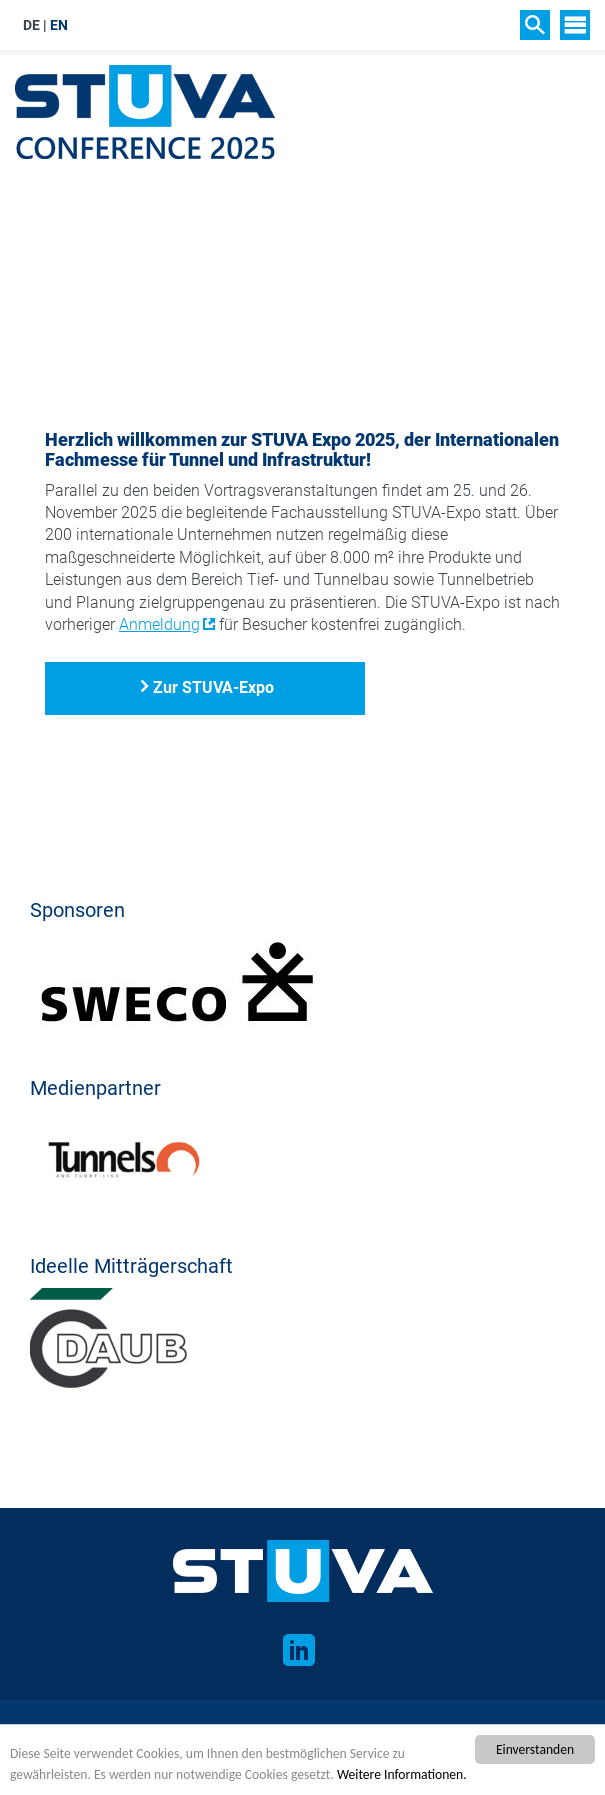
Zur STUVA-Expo (213, 687)
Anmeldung (159, 624)
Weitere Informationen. (402, 1774)
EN (59, 25)
